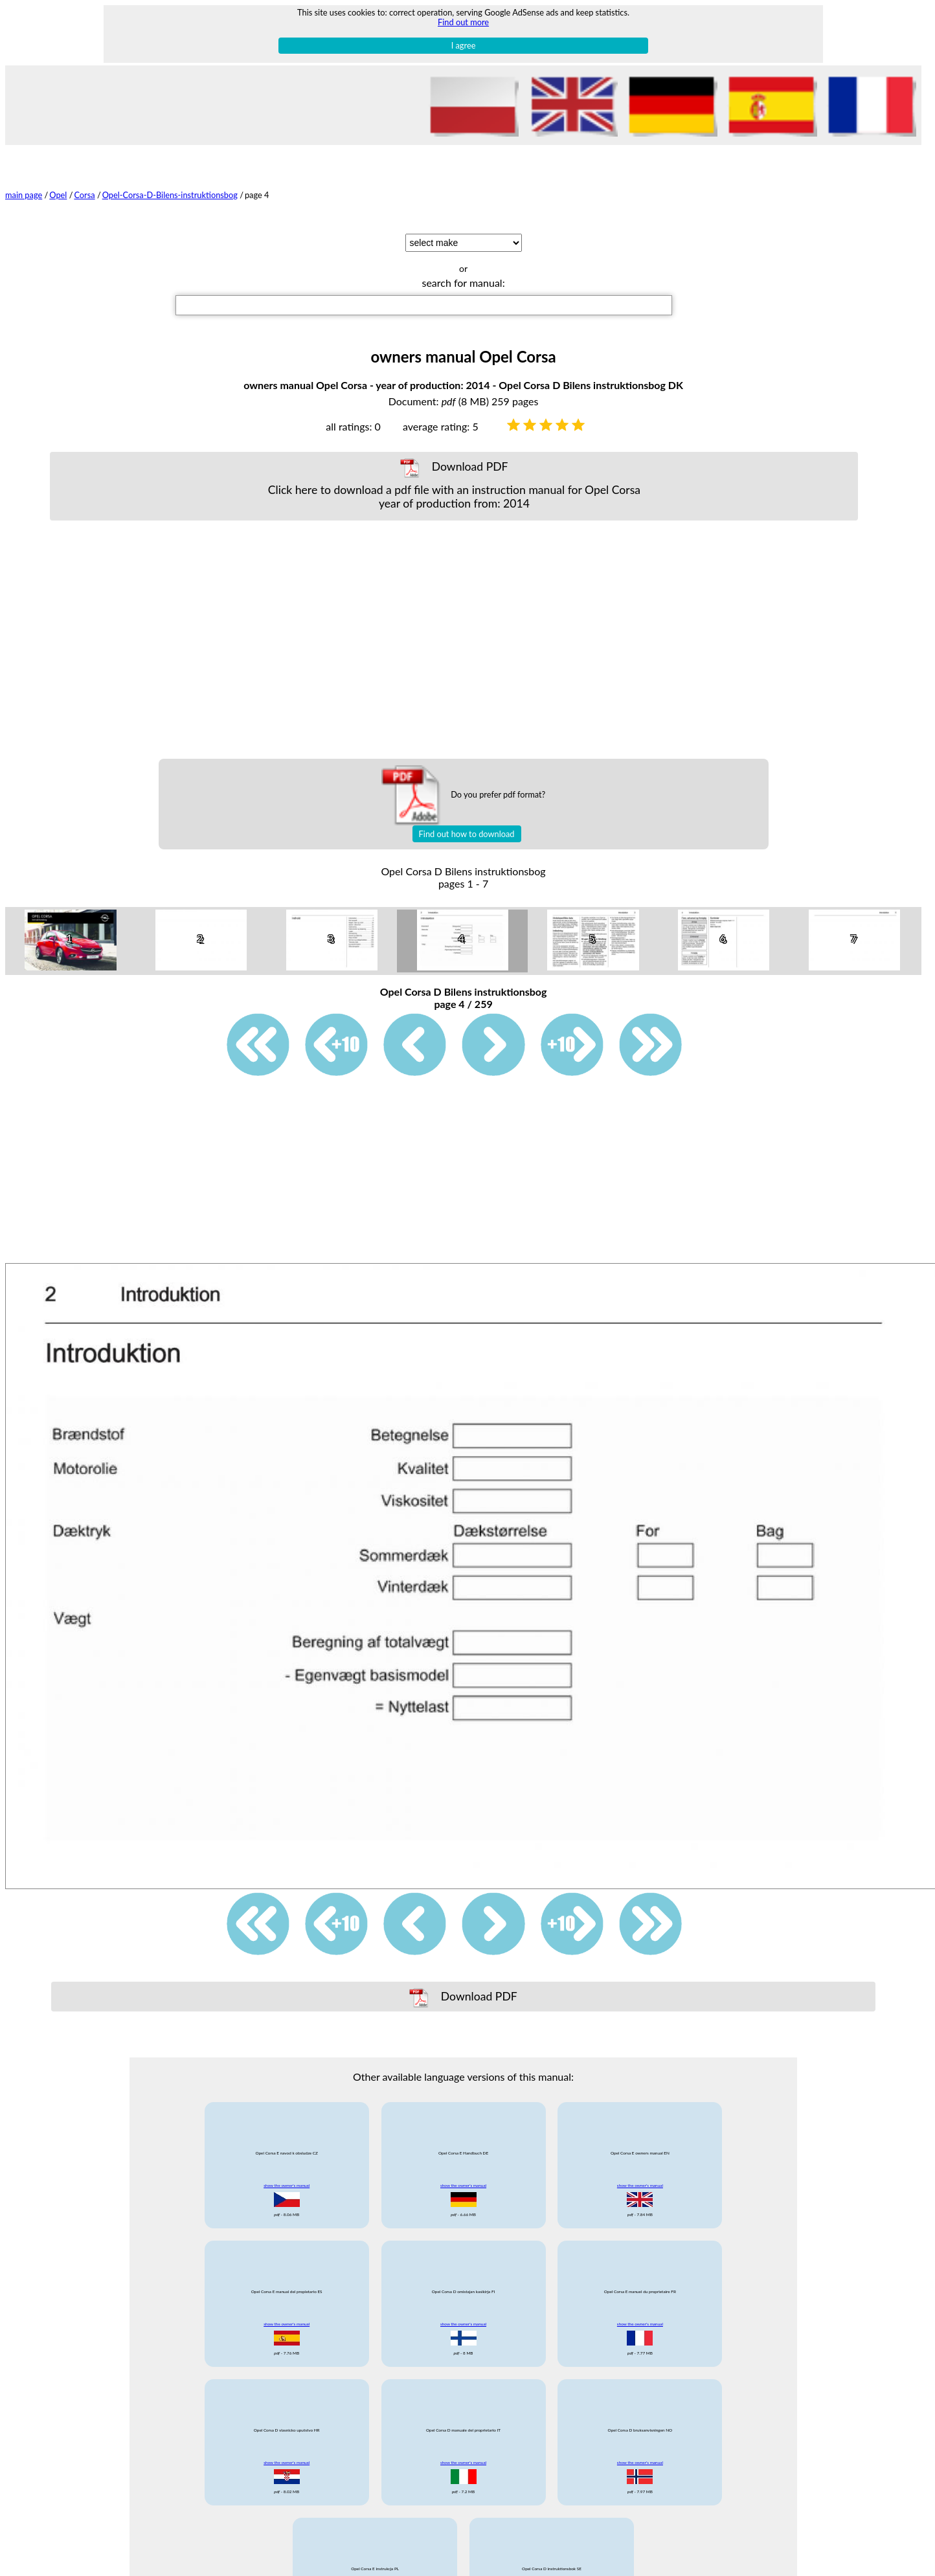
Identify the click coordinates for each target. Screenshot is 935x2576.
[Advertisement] (453, 639)
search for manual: (463, 282)
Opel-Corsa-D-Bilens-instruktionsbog (170, 195)
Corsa (84, 195)
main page (23, 195)
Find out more (463, 22)
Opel (58, 195)
